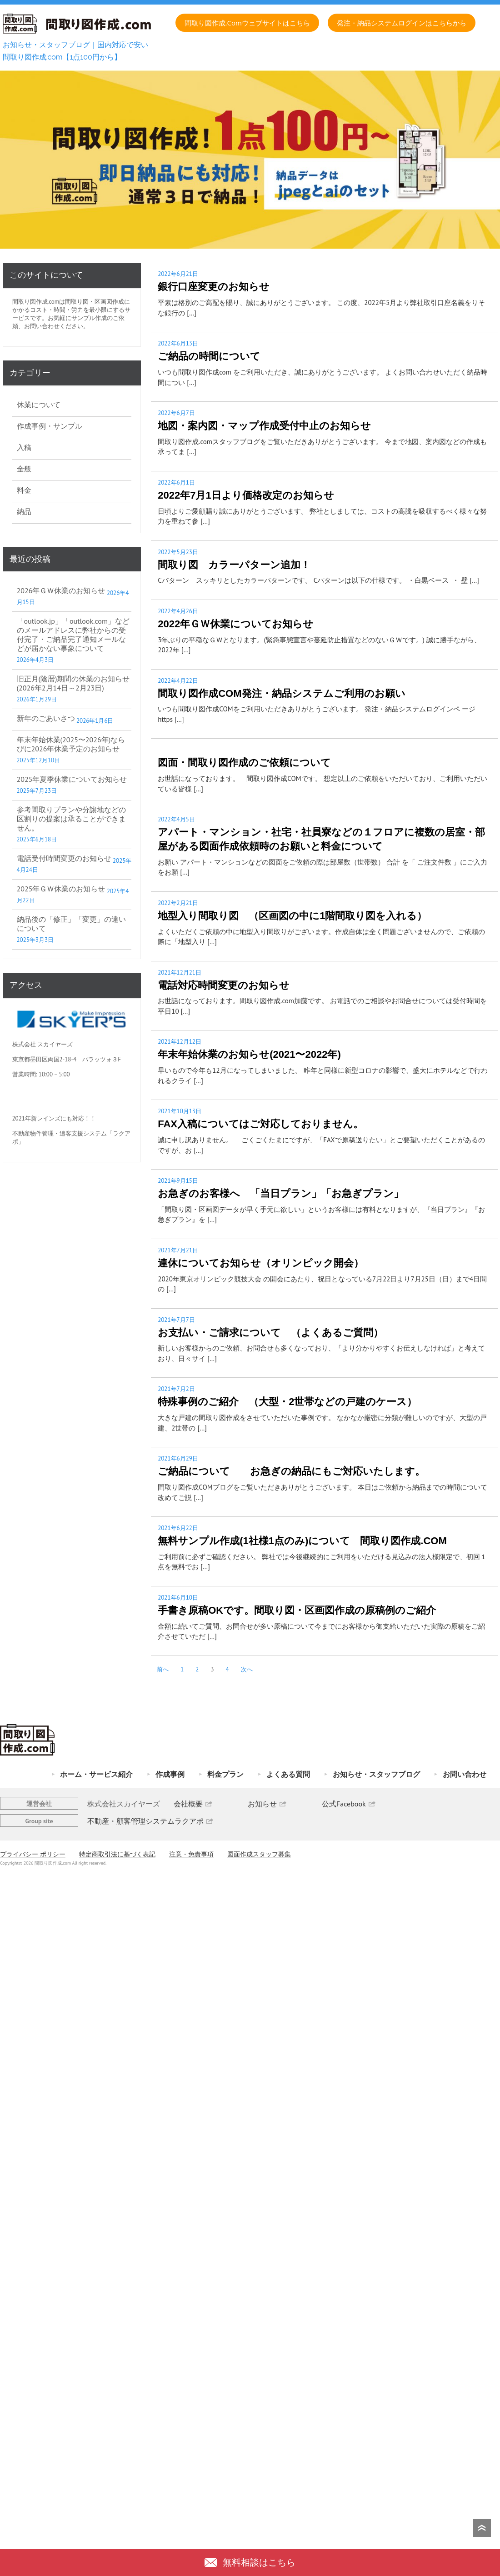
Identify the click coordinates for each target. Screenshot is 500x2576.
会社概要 (188, 1803)
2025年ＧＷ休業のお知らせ (61, 888)
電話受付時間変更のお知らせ (64, 858)
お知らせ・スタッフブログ (376, 1774)
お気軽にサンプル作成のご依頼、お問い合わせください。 (68, 322)
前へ (163, 1669)
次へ (247, 1669)
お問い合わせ (464, 1774)
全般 (24, 468)
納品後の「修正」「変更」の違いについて (71, 924)
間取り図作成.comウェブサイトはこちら (247, 22)
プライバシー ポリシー (32, 1854)
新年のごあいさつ (46, 718)
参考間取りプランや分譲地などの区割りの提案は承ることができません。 (71, 818)
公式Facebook (344, 1803)
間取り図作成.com (36, 301)
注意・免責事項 (191, 1854)
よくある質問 (288, 1774)
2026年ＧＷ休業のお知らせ (61, 590)
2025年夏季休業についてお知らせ (72, 779)
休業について (38, 404)
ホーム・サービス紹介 (96, 1774)
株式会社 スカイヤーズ (42, 1044)
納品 (24, 511)
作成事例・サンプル (49, 425)
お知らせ (262, 1803)
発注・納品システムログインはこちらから (401, 22)
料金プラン (225, 1774)
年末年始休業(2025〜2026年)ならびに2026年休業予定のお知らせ (71, 744)
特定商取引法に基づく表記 (117, 1854)
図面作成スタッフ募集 (259, 1854)
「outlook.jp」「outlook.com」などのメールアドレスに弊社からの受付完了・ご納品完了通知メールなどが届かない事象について (73, 634)
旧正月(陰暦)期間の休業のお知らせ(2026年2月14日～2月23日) (73, 683)
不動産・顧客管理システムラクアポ (145, 1821)
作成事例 (170, 1774)
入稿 (24, 447)
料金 (24, 490)
